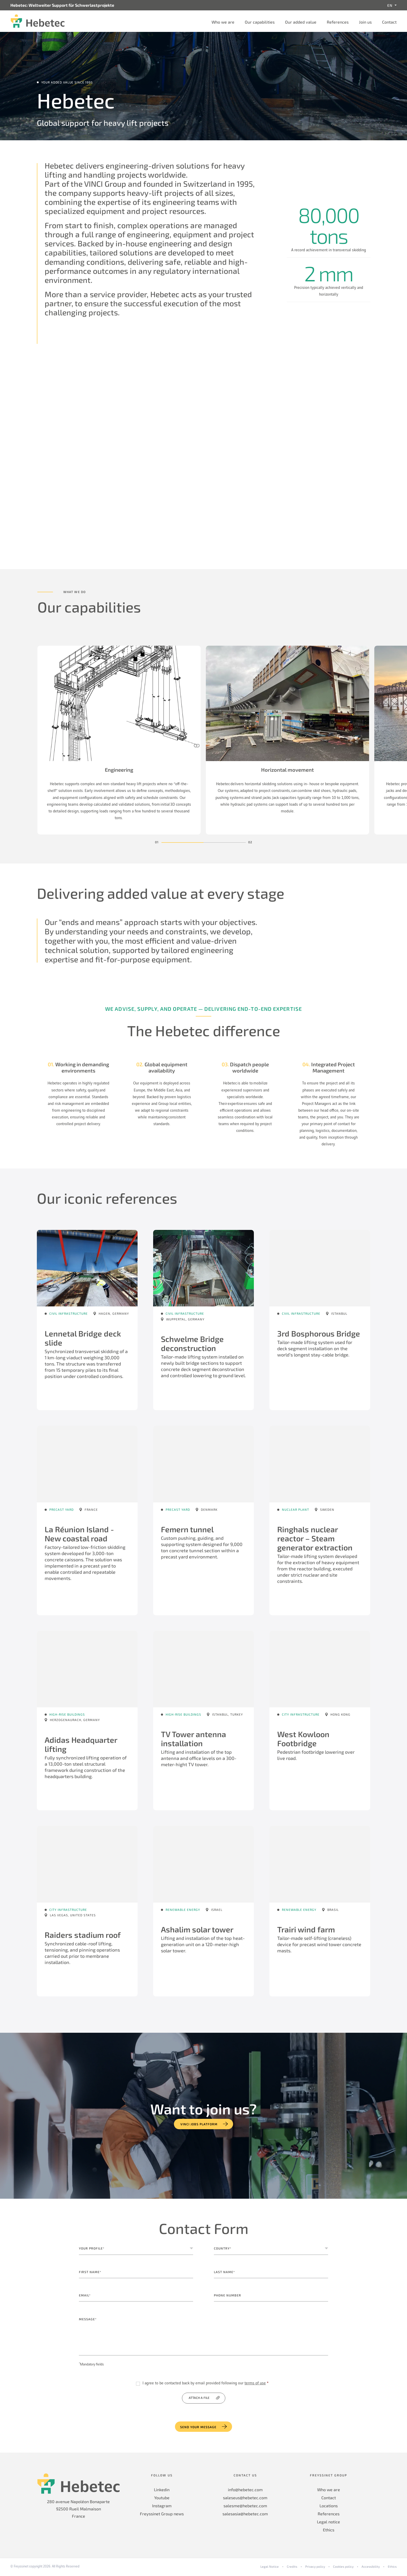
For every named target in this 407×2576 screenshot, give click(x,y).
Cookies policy (343, 2568)
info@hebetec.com (245, 2491)
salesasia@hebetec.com (245, 2515)
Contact (389, 21)
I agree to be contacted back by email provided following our (205, 2385)
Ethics (328, 2531)
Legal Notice (269, 2568)
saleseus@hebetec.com (245, 2499)
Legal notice (328, 2523)
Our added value (300, 21)
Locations (329, 2507)
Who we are (223, 21)
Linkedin (161, 2491)
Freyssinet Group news (162, 2515)
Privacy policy (315, 2568)
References (338, 21)
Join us (365, 21)
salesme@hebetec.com (245, 2507)
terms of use (255, 2385)
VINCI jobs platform (199, 2126)
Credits (292, 2568)
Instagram (162, 2507)
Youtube (161, 2499)
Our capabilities (260, 21)
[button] (182, 844)
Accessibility (371, 2568)
